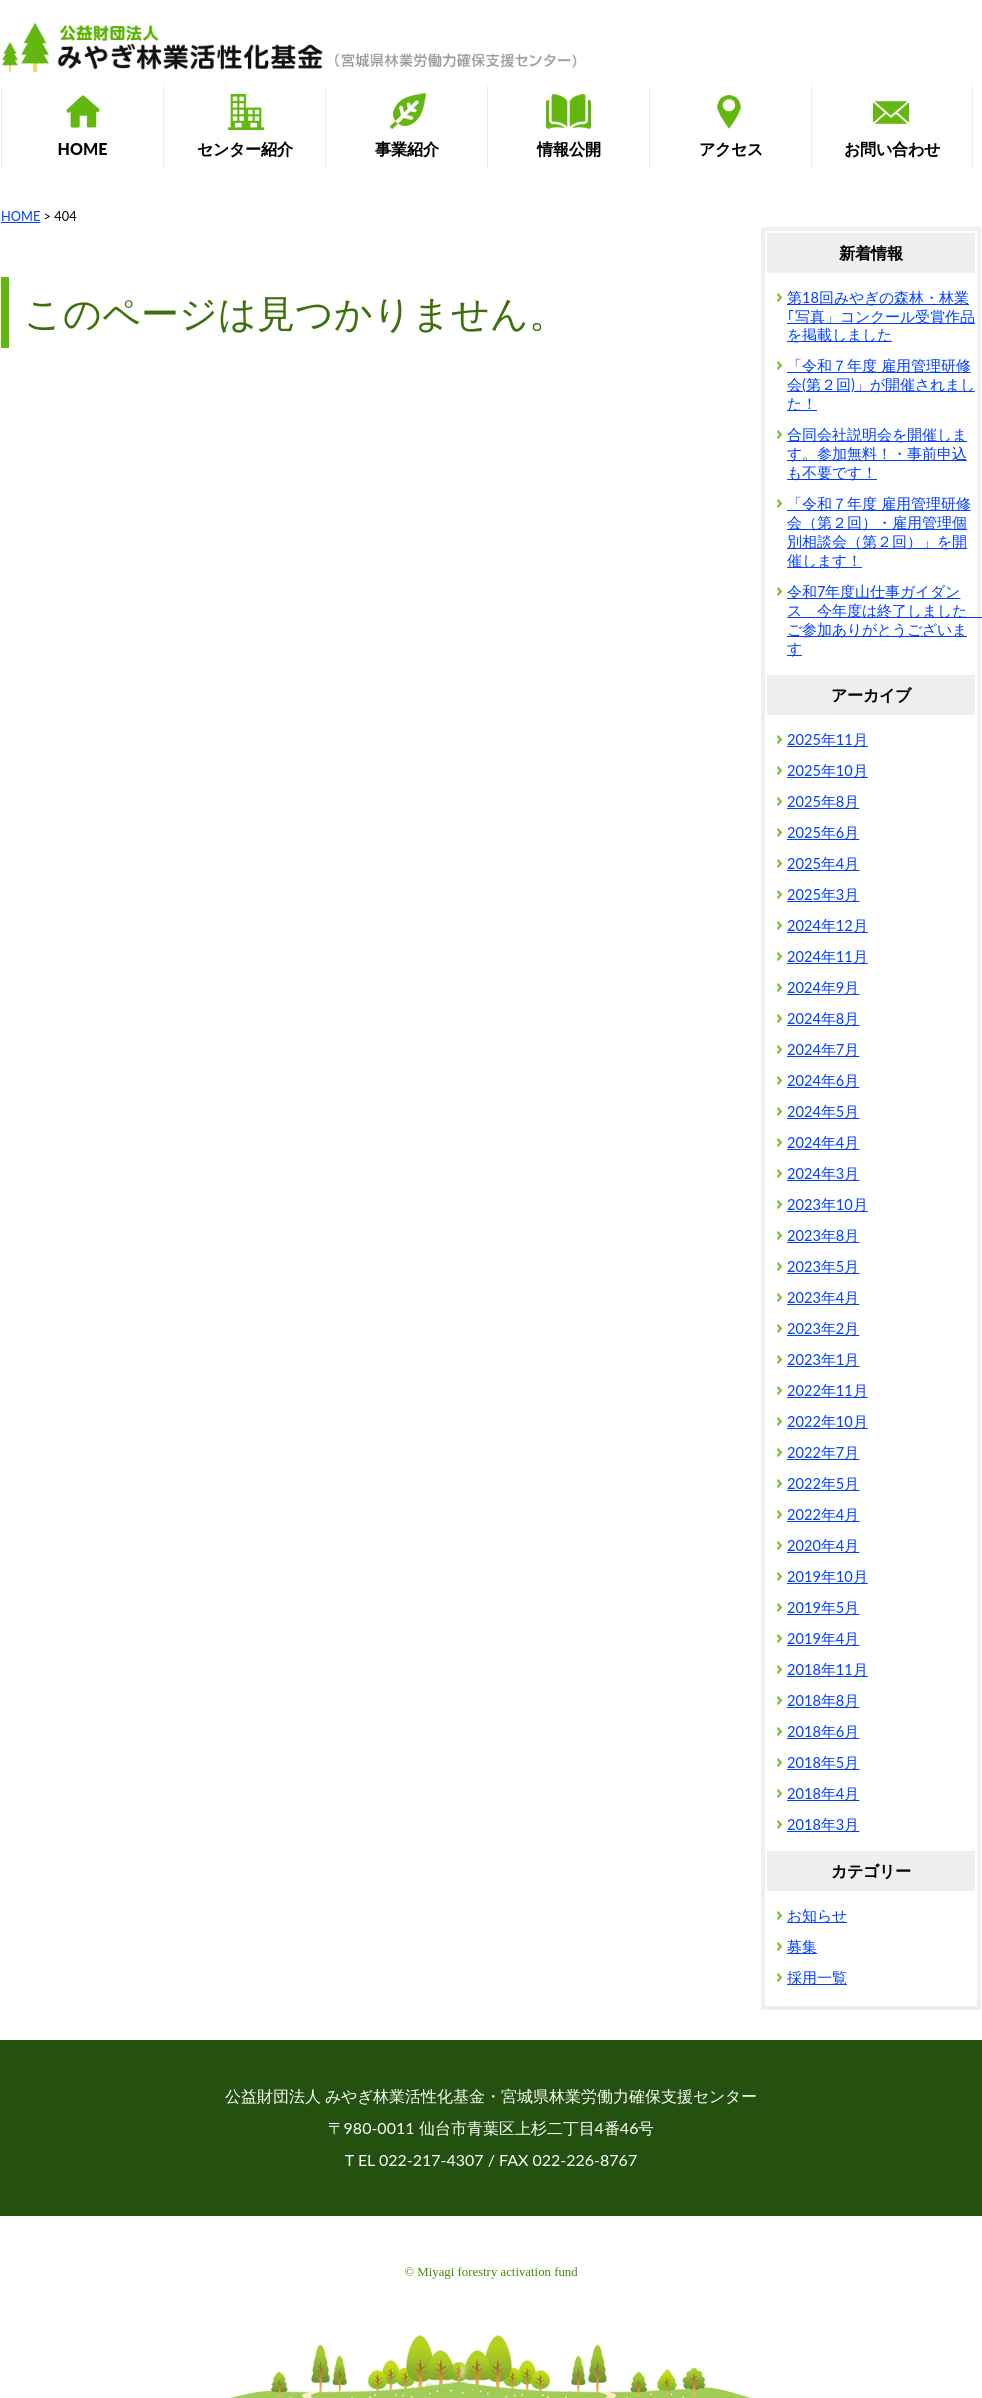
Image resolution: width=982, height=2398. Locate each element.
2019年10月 (827, 1576)
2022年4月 (823, 1514)
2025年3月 (823, 894)
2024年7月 (823, 1049)
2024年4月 (823, 1142)
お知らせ (817, 1915)
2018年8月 (823, 1700)
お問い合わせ (892, 148)
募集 (802, 1946)
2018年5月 (823, 1762)
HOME (83, 148)
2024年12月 (827, 925)
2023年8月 (823, 1235)
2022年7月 (823, 1452)
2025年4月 (823, 863)
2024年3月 (823, 1173)
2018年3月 (823, 1824)
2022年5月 (823, 1483)
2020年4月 (823, 1545)
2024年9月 (823, 987)
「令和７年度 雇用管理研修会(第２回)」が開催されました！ (881, 384)
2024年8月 (823, 1018)
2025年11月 (827, 739)
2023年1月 (823, 1359)
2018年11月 (827, 1669)
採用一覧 (817, 1977)
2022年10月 (827, 1421)
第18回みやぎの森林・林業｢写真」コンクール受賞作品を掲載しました (881, 316)
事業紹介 (407, 148)
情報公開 (569, 148)
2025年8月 (823, 801)
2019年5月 (823, 1607)
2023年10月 (827, 1204)
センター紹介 (245, 148)
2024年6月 (823, 1080)
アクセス (731, 148)
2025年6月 (823, 832)
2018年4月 (823, 1793)
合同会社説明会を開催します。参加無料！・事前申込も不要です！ (877, 453)
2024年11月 (827, 956)
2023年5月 (823, 1266)
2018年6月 (823, 1731)
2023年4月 (823, 1297)
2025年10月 (827, 770)
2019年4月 (823, 1638)
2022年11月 (827, 1390)
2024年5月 (823, 1111)
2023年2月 (823, 1328)
